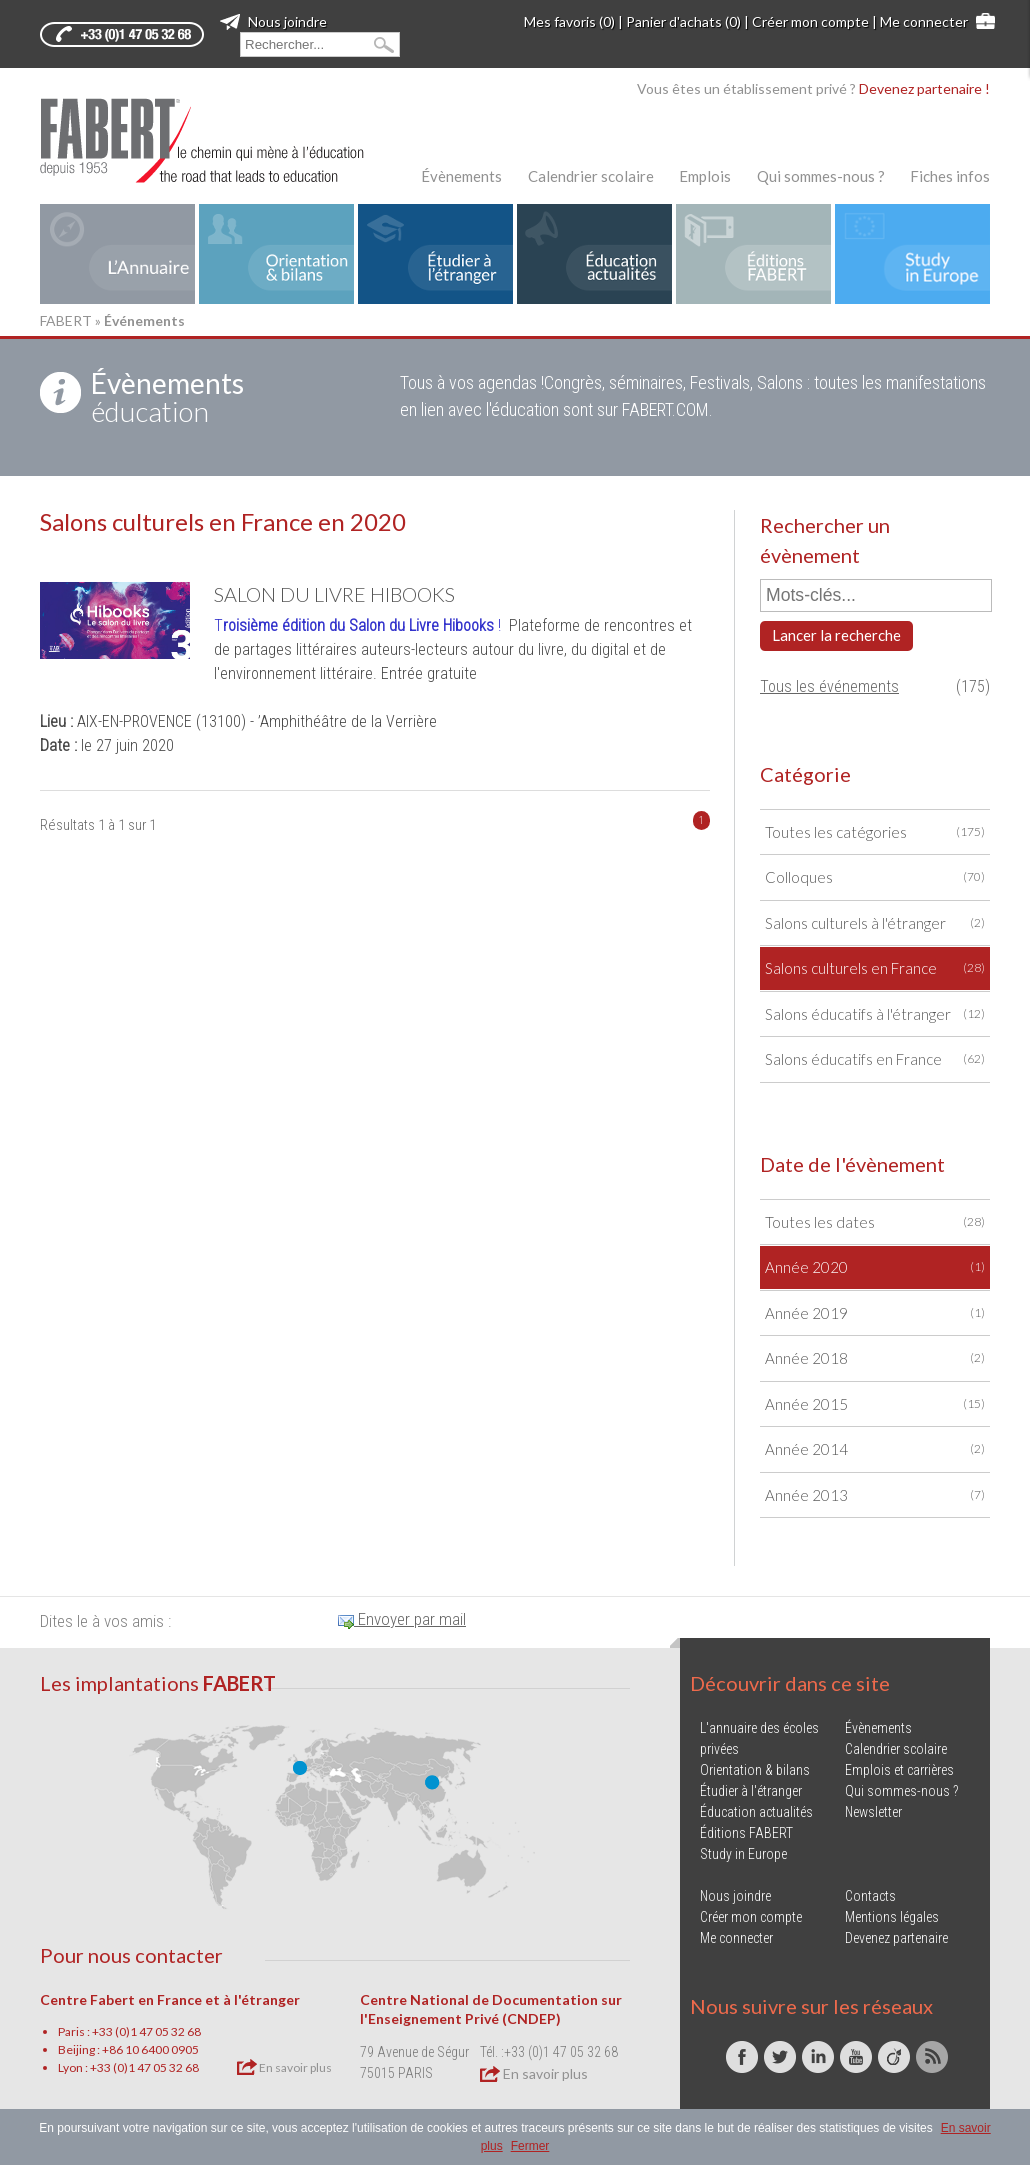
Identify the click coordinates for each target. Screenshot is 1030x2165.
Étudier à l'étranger (751, 1791)
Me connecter (924, 21)
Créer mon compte (810, 21)
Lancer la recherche (836, 635)
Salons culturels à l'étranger (875, 923)
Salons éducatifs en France (875, 1059)
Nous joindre (273, 21)
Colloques (875, 877)
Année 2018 (875, 1358)
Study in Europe (743, 1854)
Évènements (461, 176)
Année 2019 (875, 1313)
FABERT (66, 320)
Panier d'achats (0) (683, 21)
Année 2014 (875, 1449)
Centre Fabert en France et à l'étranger (170, 1999)
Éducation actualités (756, 1812)
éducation (167, 397)
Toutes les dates (875, 1222)
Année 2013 (875, 1495)
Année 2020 (875, 1267)
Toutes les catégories (875, 832)
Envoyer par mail (402, 1619)
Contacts (870, 1896)
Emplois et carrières (899, 1770)
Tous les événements (829, 686)
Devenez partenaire (896, 1938)
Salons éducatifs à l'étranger (875, 1014)
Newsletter (873, 1812)
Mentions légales (892, 1917)
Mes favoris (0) (569, 21)
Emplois (705, 176)
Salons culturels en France (875, 968)
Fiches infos (950, 176)
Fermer (530, 2146)
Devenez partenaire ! (924, 88)
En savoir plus (284, 2067)
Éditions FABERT (746, 1833)
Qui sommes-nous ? (821, 176)
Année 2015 (875, 1404)
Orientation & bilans (755, 1770)
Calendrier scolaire (591, 176)
